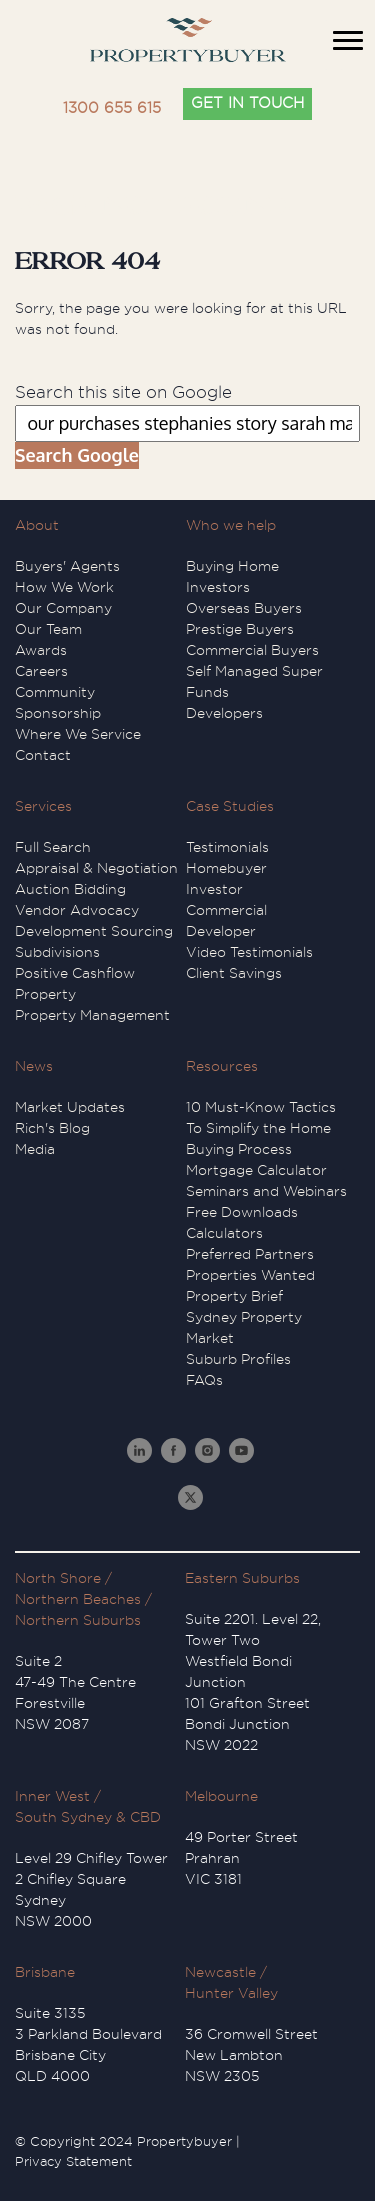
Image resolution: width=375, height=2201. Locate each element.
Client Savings (234, 973)
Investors (218, 587)
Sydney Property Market (244, 1327)
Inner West (52, 1796)
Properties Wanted (250, 1275)
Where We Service (78, 734)
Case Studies (230, 806)
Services (43, 806)
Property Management (92, 1015)
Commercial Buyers (252, 650)
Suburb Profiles (238, 1359)
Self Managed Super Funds (254, 681)
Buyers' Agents (67, 566)
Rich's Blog (52, 1128)
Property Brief (234, 1296)
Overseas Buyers (244, 608)
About (37, 525)
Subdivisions (57, 952)
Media (35, 1149)
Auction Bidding (70, 889)
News (34, 1066)
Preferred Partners (250, 1254)
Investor (214, 889)
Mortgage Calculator (256, 1170)
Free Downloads (242, 1212)
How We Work (64, 587)
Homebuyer (226, 868)
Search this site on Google (123, 392)
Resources (222, 1066)
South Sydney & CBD (88, 1817)
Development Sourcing (94, 931)
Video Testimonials (249, 952)
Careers (41, 671)
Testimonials (227, 847)
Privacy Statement (73, 2161)
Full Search (53, 847)
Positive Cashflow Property (75, 983)
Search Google (77, 455)
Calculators (224, 1233)
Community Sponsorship (58, 702)
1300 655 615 (112, 108)
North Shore (58, 1578)
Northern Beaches (78, 1599)
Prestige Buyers (240, 629)
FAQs (204, 1380)
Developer (221, 931)
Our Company (63, 608)
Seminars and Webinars (266, 1191)
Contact (43, 755)
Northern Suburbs (78, 1620)
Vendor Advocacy (77, 910)
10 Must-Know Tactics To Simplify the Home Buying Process (261, 1128)
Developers (224, 713)
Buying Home (232, 566)
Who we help (231, 525)
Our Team (48, 629)
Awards (41, 650)
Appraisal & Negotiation (96, 868)
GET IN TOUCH (247, 103)
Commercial (226, 910)
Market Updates (70, 1107)
